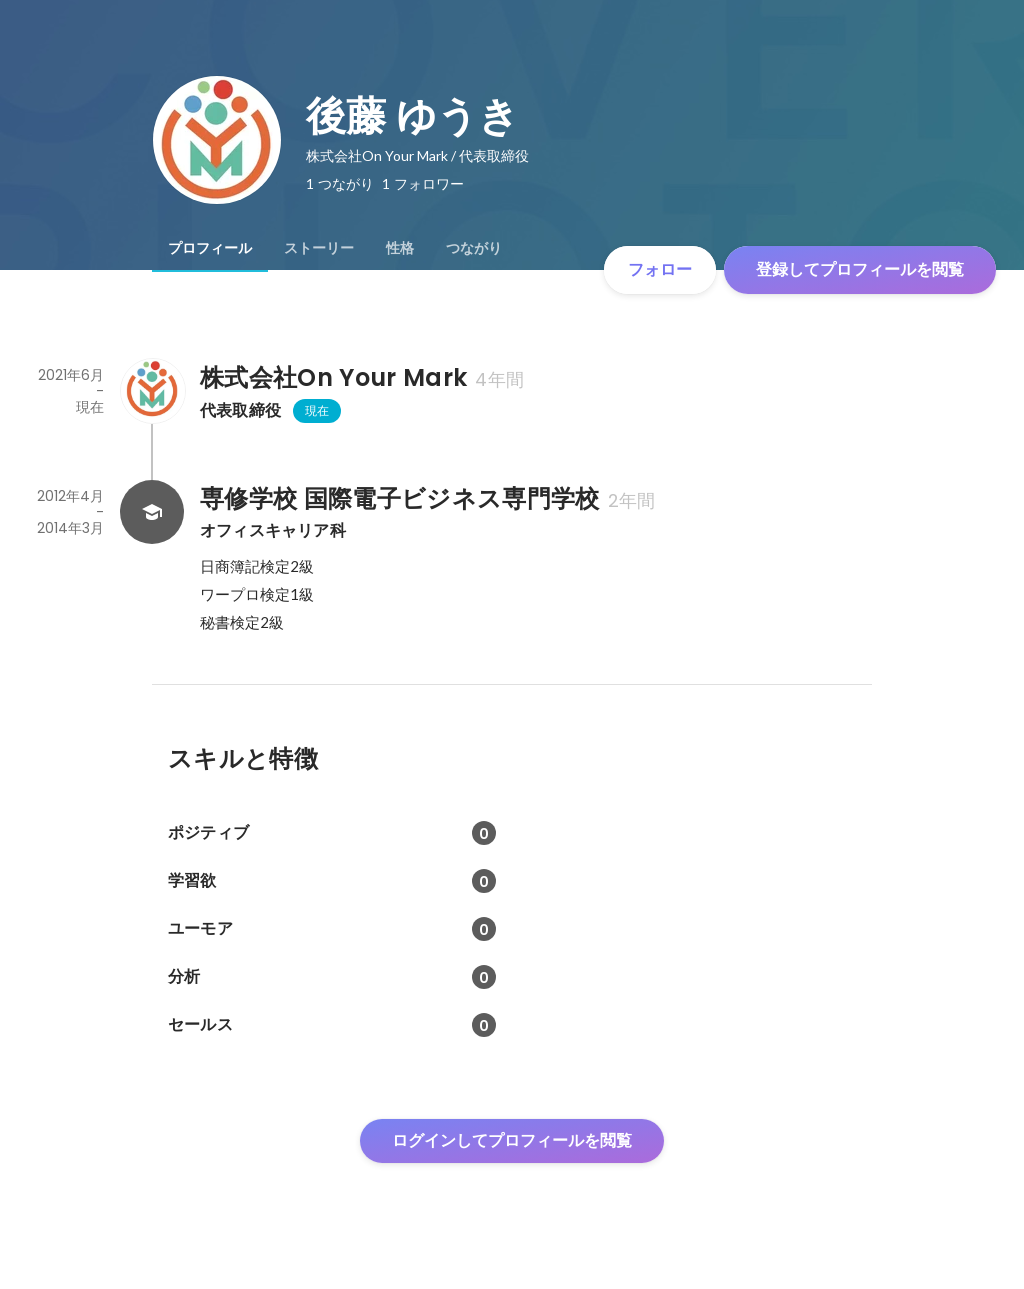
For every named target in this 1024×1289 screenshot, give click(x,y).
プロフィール (210, 248)
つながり (474, 248)
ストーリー (319, 248)
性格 (400, 248)
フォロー (660, 269)
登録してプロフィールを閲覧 (860, 269)
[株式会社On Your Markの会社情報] (152, 391)
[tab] (210, 248)
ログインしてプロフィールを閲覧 (512, 1140)
